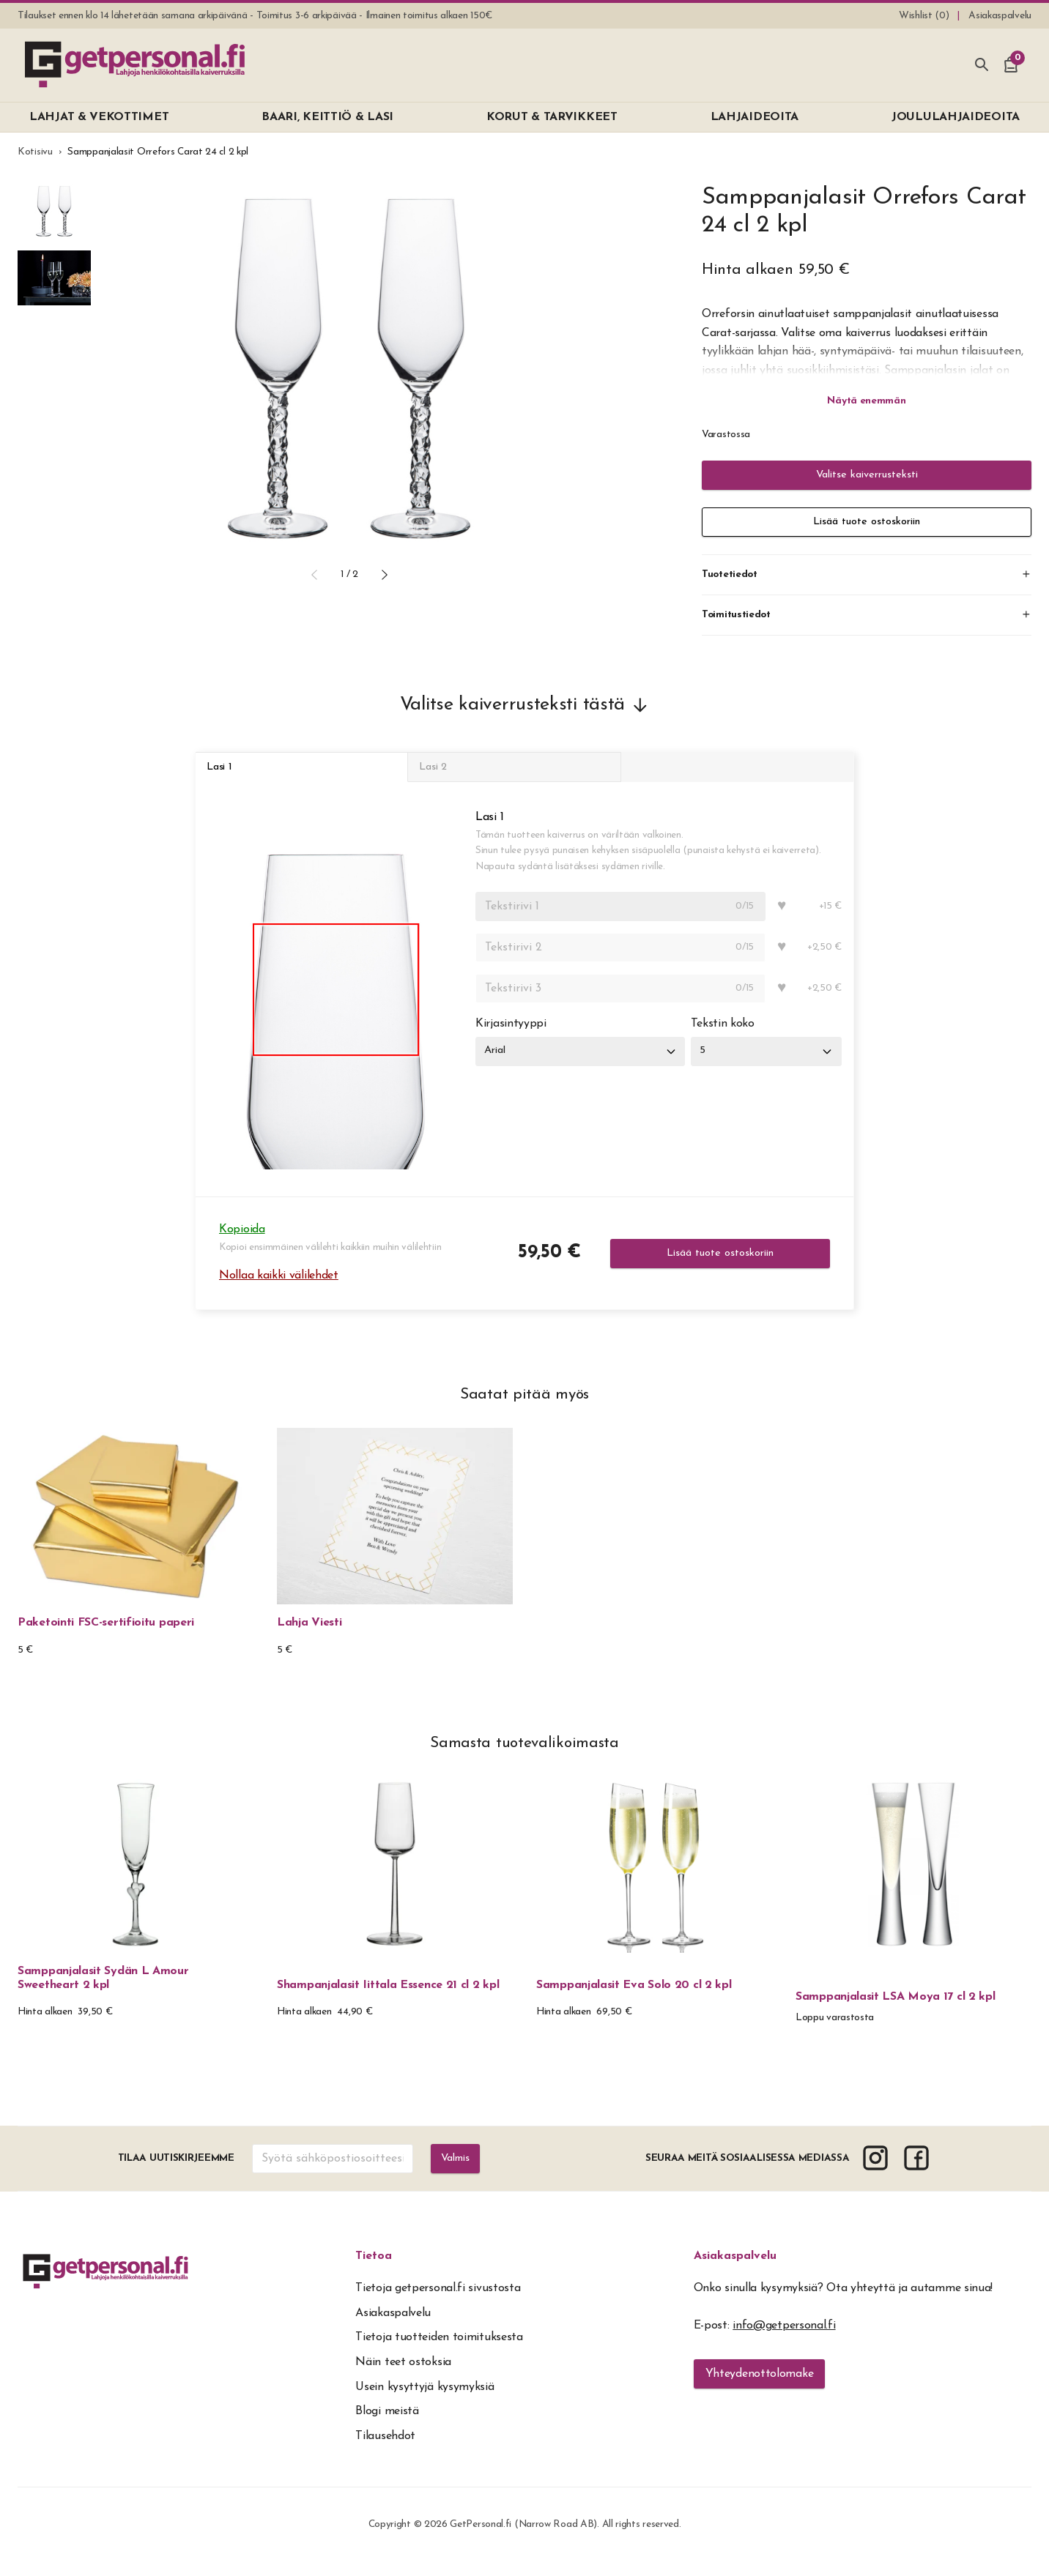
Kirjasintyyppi (510, 1037)
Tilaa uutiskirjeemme (174, 2172)
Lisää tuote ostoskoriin (866, 522)
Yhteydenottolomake (759, 2388)
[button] (314, 574)
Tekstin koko (730, 1037)
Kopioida (242, 1243)
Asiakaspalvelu (735, 2270)
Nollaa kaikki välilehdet (278, 1289)
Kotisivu (35, 152)
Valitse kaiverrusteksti (866, 475)
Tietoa (373, 2270)
